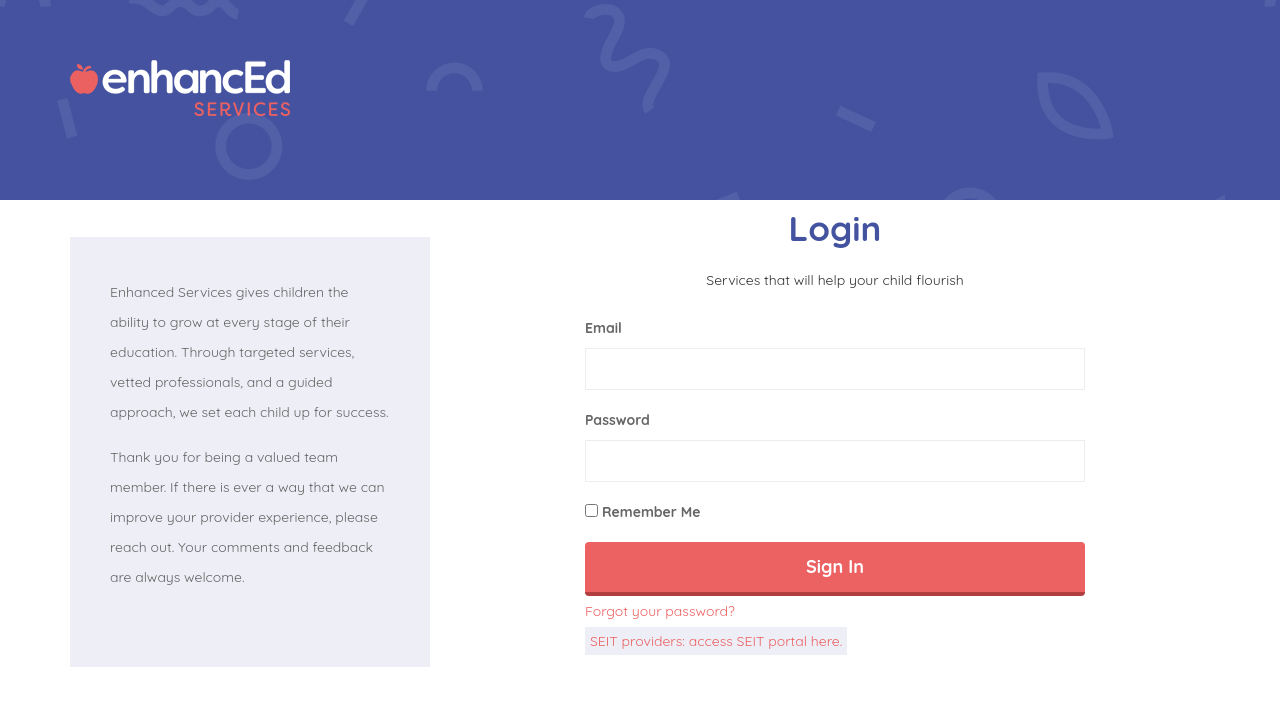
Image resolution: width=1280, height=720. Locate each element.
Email (603, 328)
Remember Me (643, 512)
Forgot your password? (660, 611)
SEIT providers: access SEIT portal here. (716, 641)
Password (617, 420)
